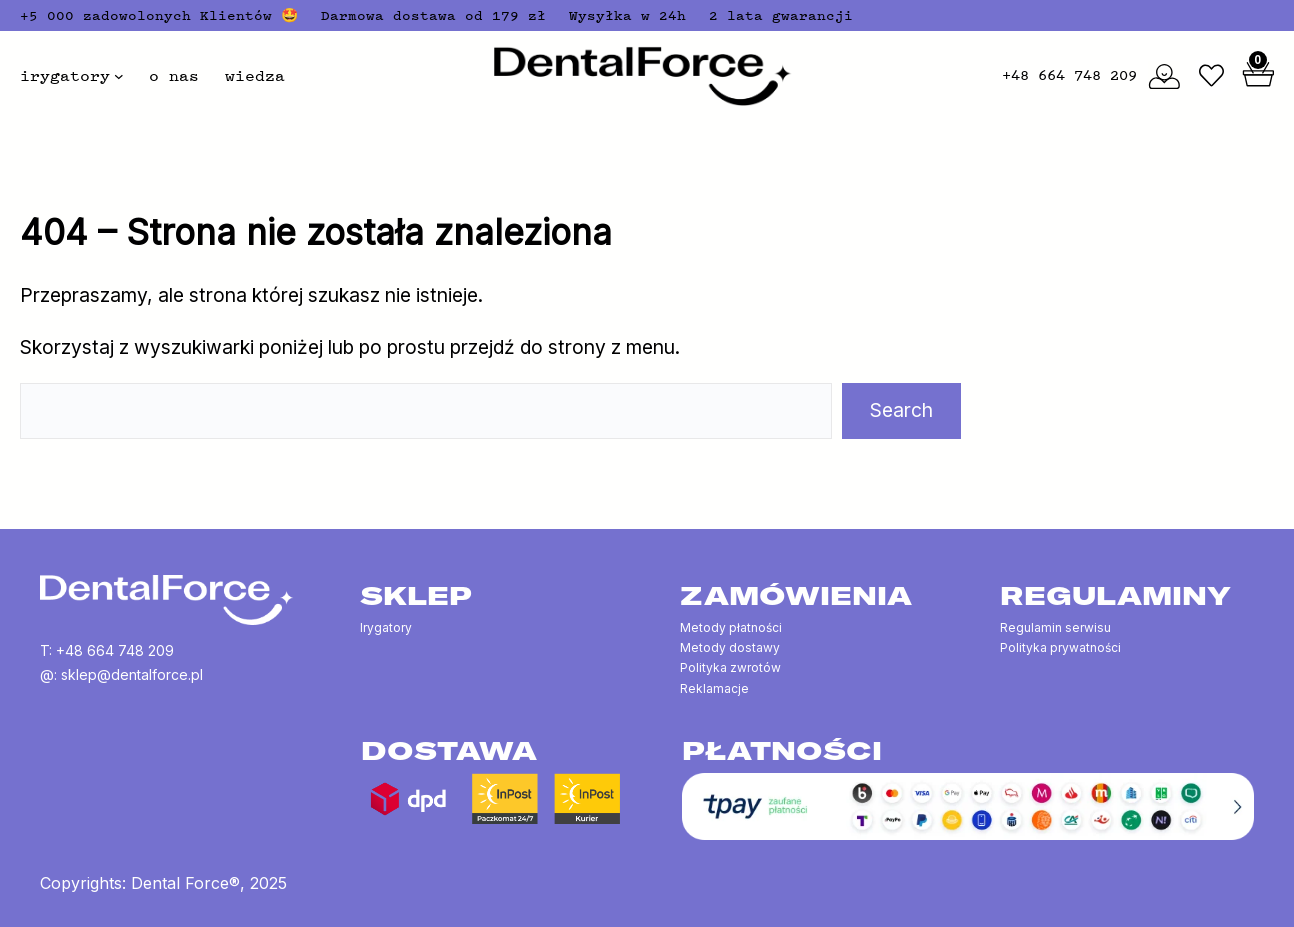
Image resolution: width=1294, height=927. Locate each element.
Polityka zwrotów (730, 667)
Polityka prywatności (1060, 647)
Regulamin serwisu (1055, 627)
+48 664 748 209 (1069, 75)
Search (901, 410)
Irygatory (386, 627)
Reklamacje (714, 688)
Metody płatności (731, 627)
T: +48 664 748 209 (107, 650)
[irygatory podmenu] (119, 76)
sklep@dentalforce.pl (132, 674)
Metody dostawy (730, 647)
